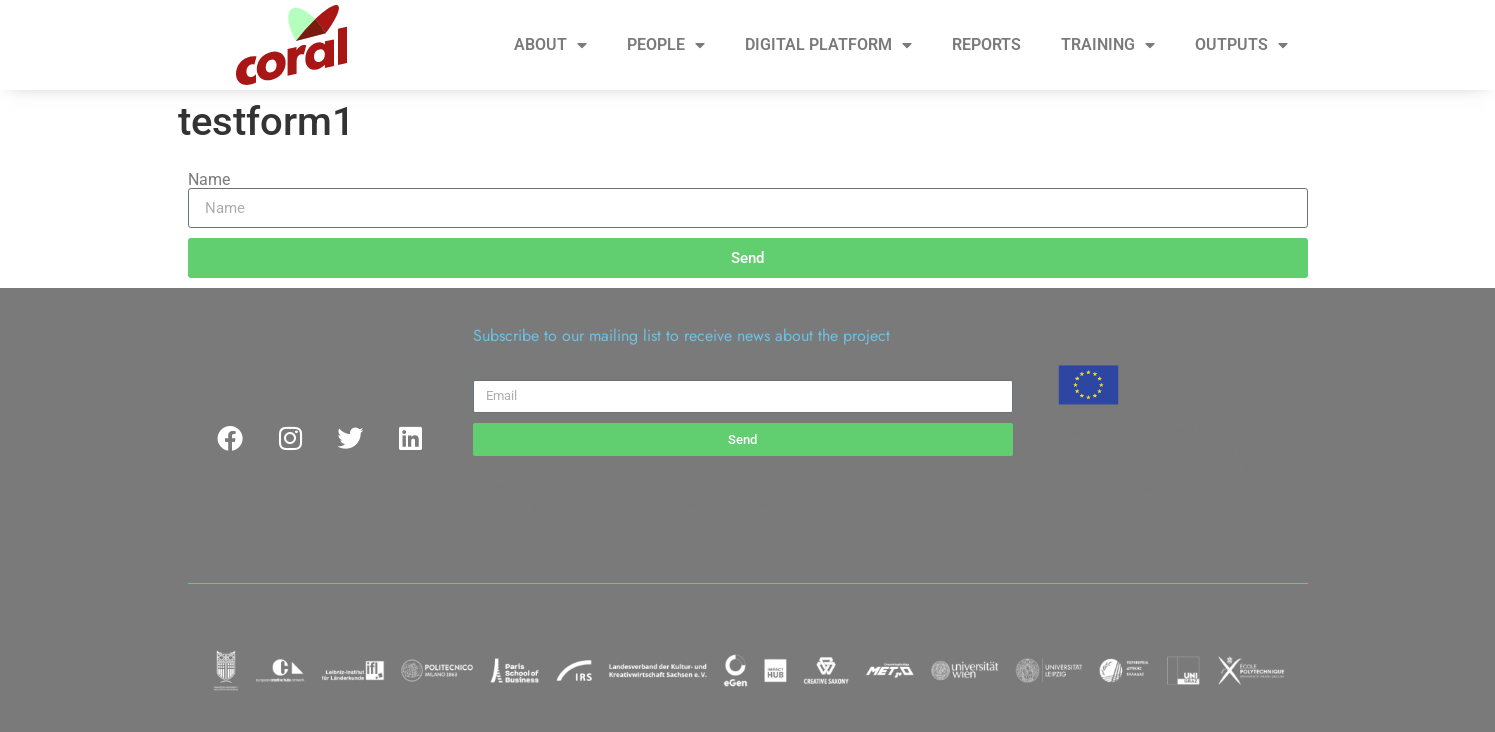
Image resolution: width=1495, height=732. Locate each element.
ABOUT (550, 45)
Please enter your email (551, 372)
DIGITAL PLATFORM (828, 45)
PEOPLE (666, 45)
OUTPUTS (1241, 45)
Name (209, 180)
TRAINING (1108, 45)
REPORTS (986, 44)
